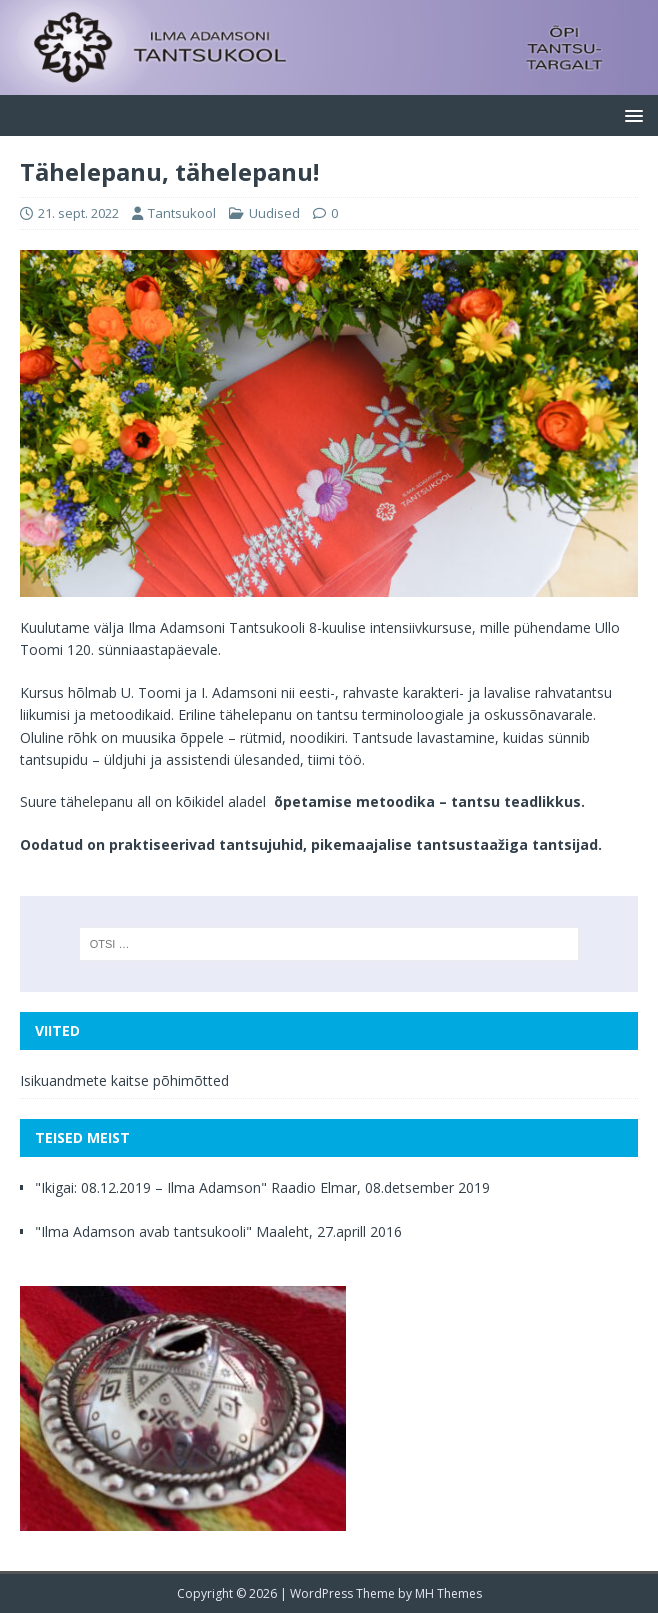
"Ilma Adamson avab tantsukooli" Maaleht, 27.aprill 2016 (218, 1231)
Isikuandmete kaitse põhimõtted (124, 1080)
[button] (630, 114)
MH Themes (448, 1593)
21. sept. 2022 (78, 213)
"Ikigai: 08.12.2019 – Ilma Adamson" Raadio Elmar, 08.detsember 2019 (262, 1187)
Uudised (274, 213)
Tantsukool (182, 213)
